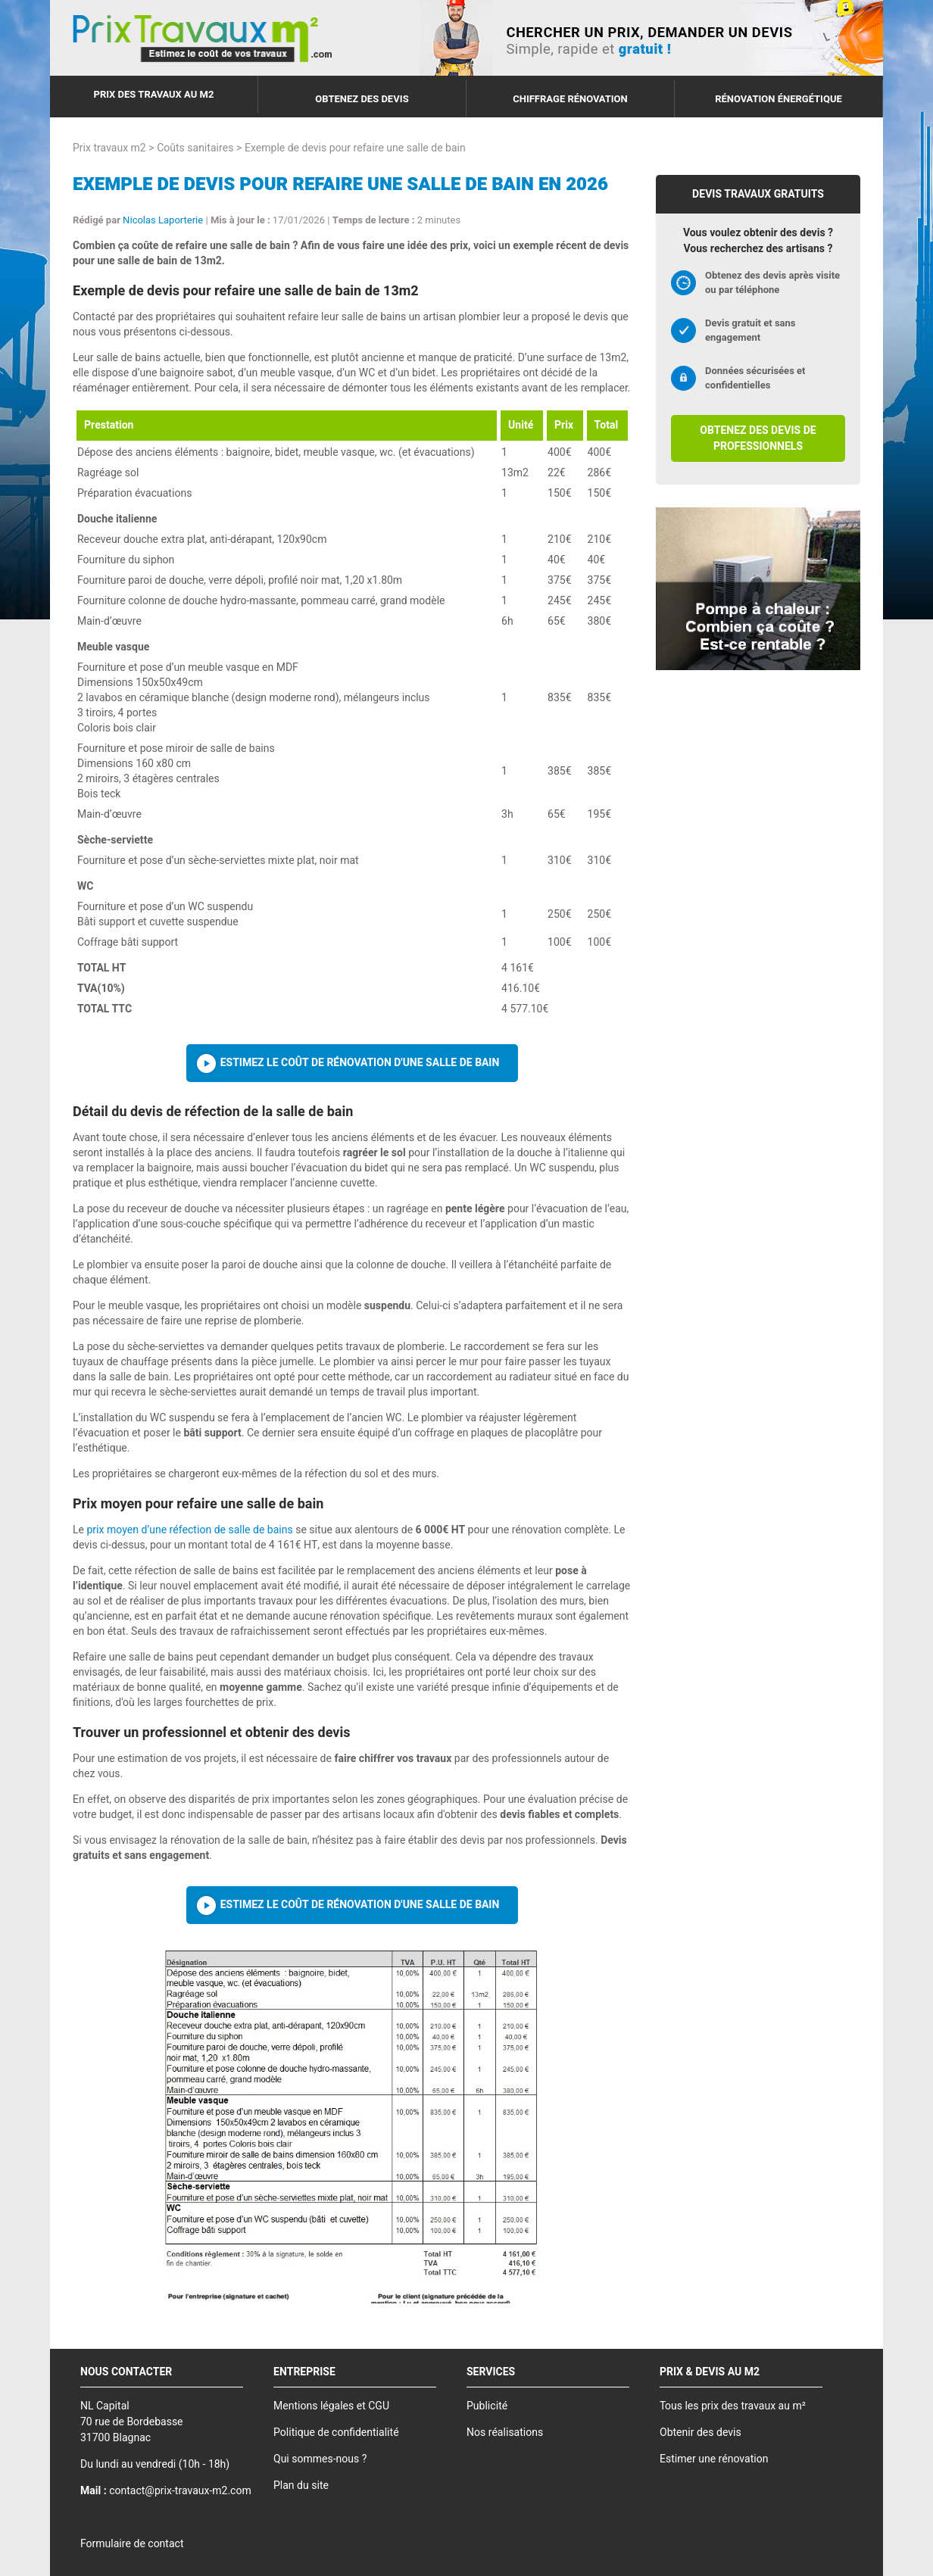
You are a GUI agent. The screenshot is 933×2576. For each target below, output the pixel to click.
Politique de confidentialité (336, 2432)
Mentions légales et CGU (331, 2406)
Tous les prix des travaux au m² (733, 2406)
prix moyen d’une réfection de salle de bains (189, 1530)
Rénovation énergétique (778, 99)
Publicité (486, 2406)
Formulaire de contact (131, 2544)
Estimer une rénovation (714, 2459)
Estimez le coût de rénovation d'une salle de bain (360, 1063)
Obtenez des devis (361, 99)
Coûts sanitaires (195, 148)
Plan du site (301, 2485)
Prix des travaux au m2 (154, 94)
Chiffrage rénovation (570, 99)
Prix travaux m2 (109, 148)
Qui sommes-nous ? (320, 2459)
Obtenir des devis (700, 2432)
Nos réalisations (504, 2432)
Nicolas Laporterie (163, 220)
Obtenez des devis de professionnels (758, 438)
